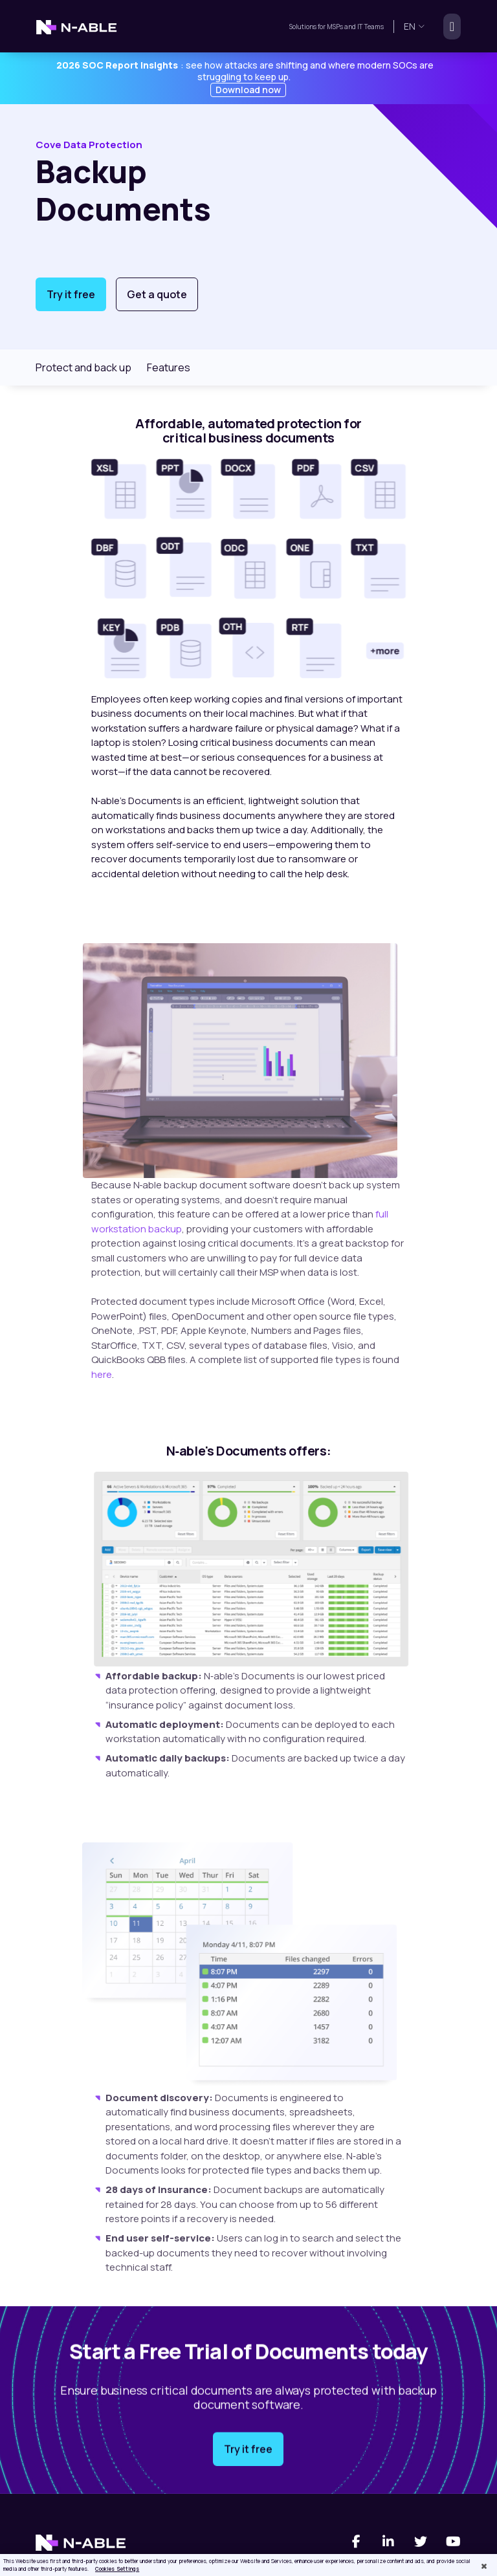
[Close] (484, 2566)
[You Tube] (453, 2542)
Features (168, 367)
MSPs (335, 26)
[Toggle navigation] (448, 26)
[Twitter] (420, 2542)
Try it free (71, 294)
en (414, 26)
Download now (248, 89)
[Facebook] (356, 2542)
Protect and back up (83, 367)
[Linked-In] (388, 2542)
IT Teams (370, 26)
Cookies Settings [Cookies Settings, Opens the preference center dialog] (117, 2569)
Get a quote (157, 294)
